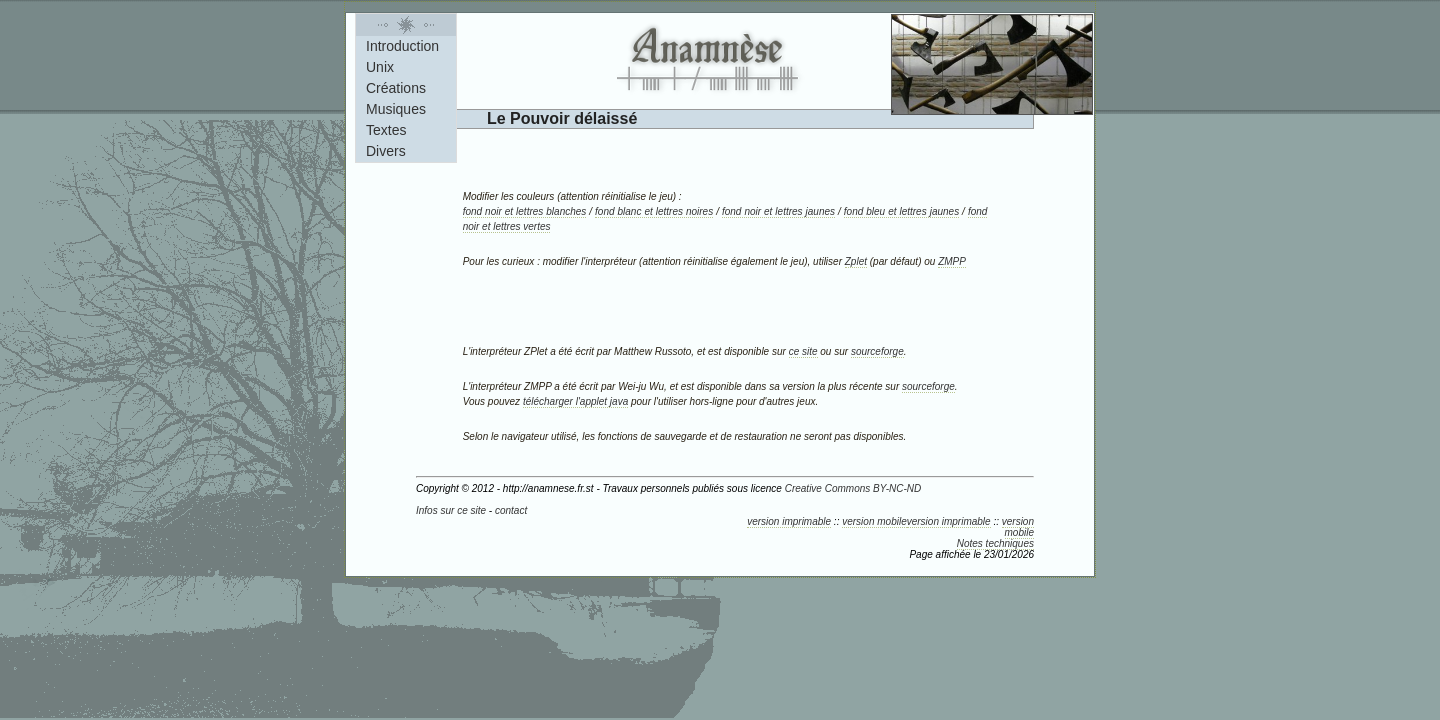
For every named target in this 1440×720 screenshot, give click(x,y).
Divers (386, 151)
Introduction (402, 46)
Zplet (856, 261)
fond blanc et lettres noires (654, 211)
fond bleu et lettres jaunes (901, 211)
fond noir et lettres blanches (525, 211)
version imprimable (789, 521)
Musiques (396, 109)
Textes (386, 130)
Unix (380, 67)
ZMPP (952, 261)
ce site (803, 351)
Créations (396, 88)
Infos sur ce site (451, 510)
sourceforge (877, 351)
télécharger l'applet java (575, 401)
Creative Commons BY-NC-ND (853, 488)
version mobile (874, 521)
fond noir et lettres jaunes (778, 211)
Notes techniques (995, 543)
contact (511, 510)
